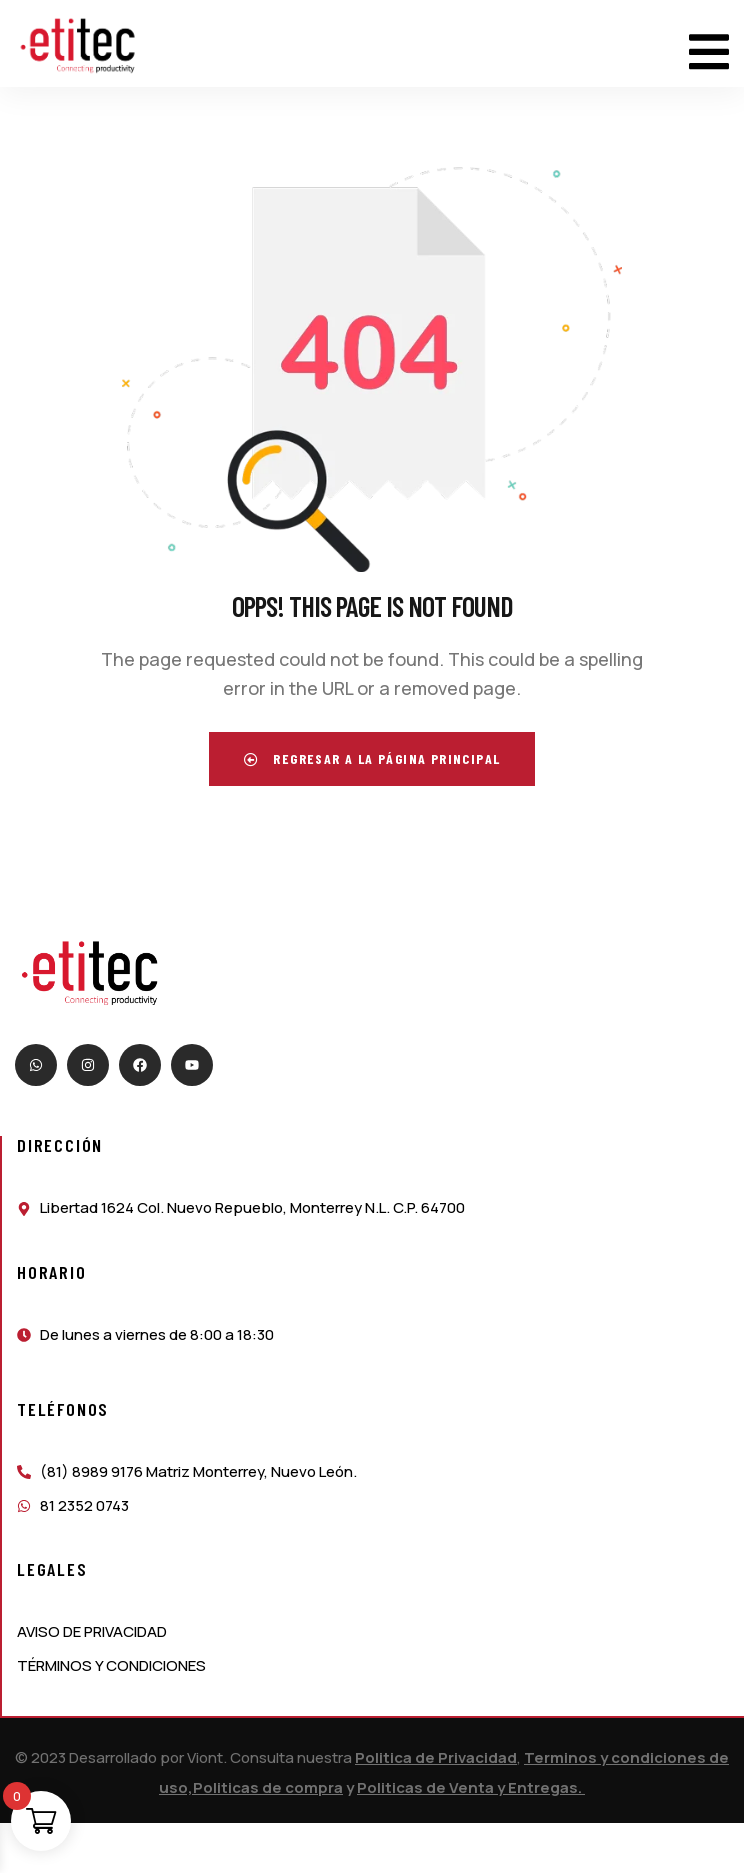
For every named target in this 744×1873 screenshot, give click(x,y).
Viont (205, 1757)
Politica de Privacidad (436, 1757)
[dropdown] (709, 44)
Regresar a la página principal (372, 758)
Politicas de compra (268, 1787)
